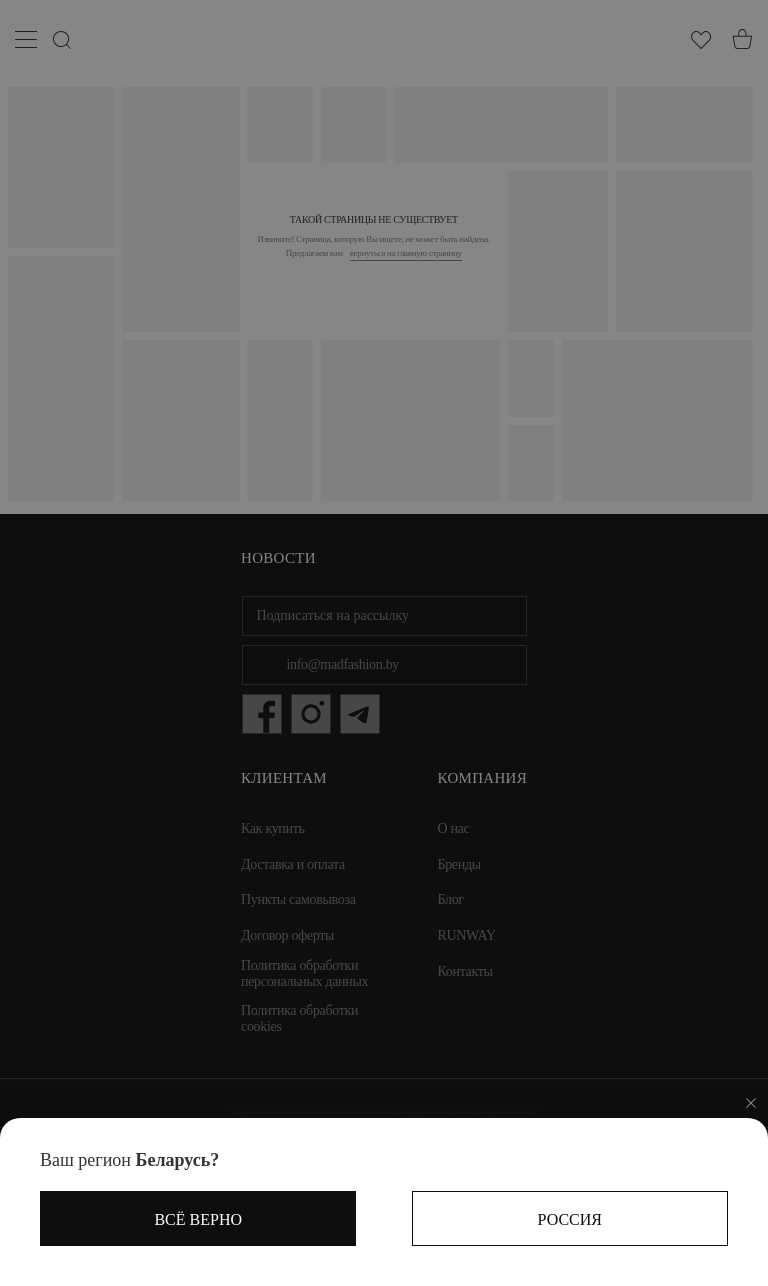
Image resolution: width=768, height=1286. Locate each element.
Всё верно (198, 1219)
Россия (570, 1219)
